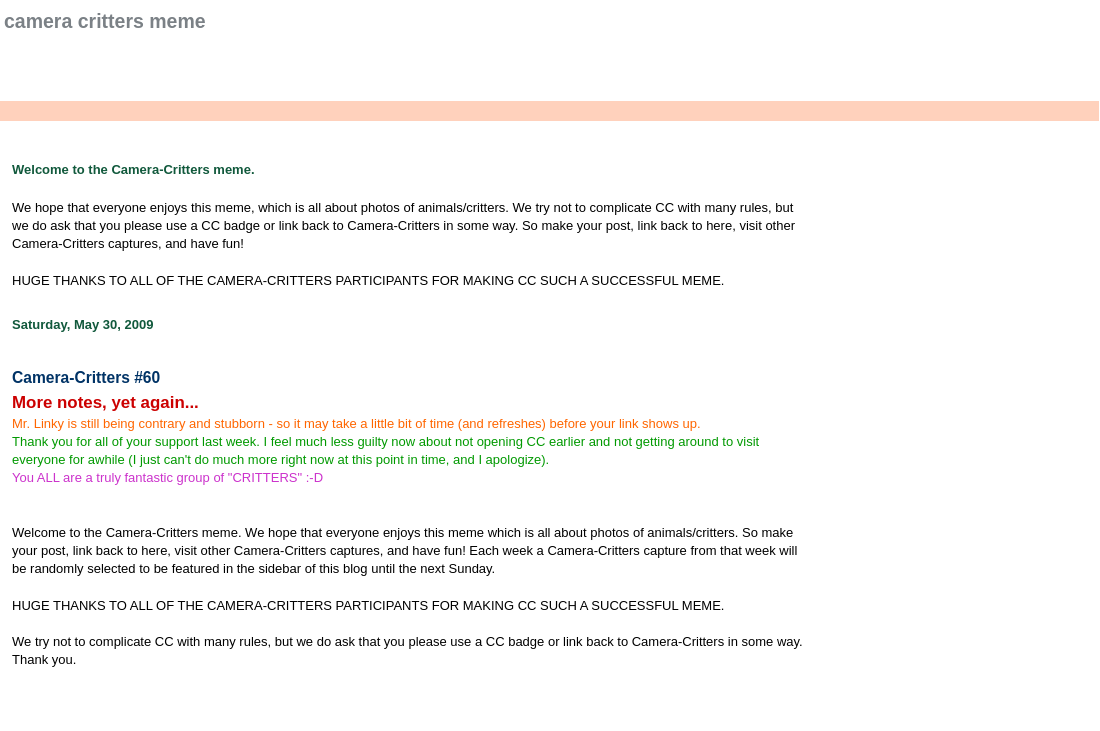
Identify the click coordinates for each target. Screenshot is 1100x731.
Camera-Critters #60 (86, 377)
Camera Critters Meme (105, 21)
